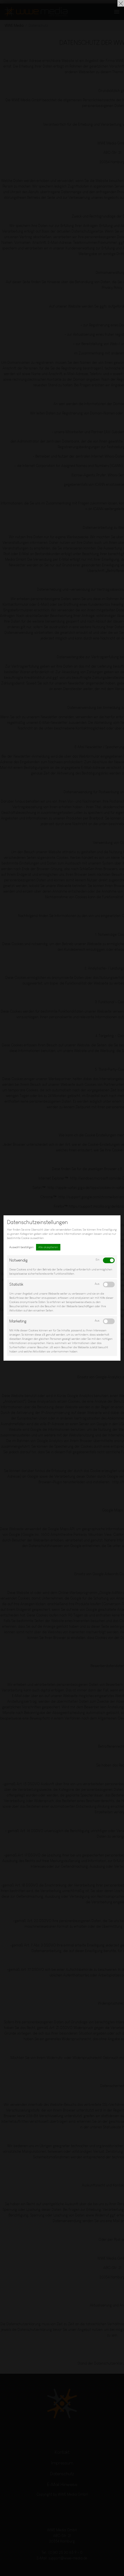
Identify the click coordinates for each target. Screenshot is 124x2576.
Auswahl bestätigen (21, 1247)
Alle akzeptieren (48, 1247)
